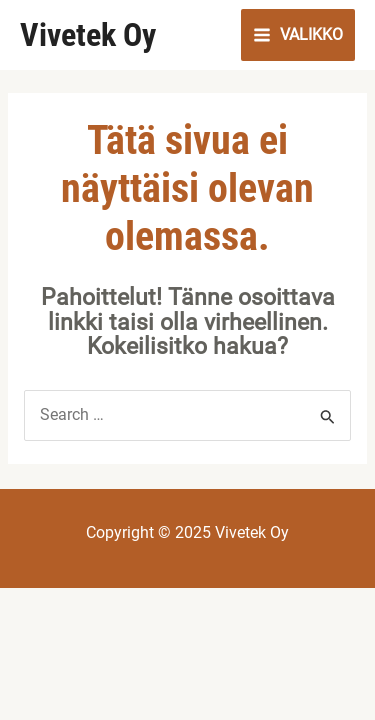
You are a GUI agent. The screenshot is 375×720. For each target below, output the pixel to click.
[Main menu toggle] (298, 35)
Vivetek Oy (88, 35)
